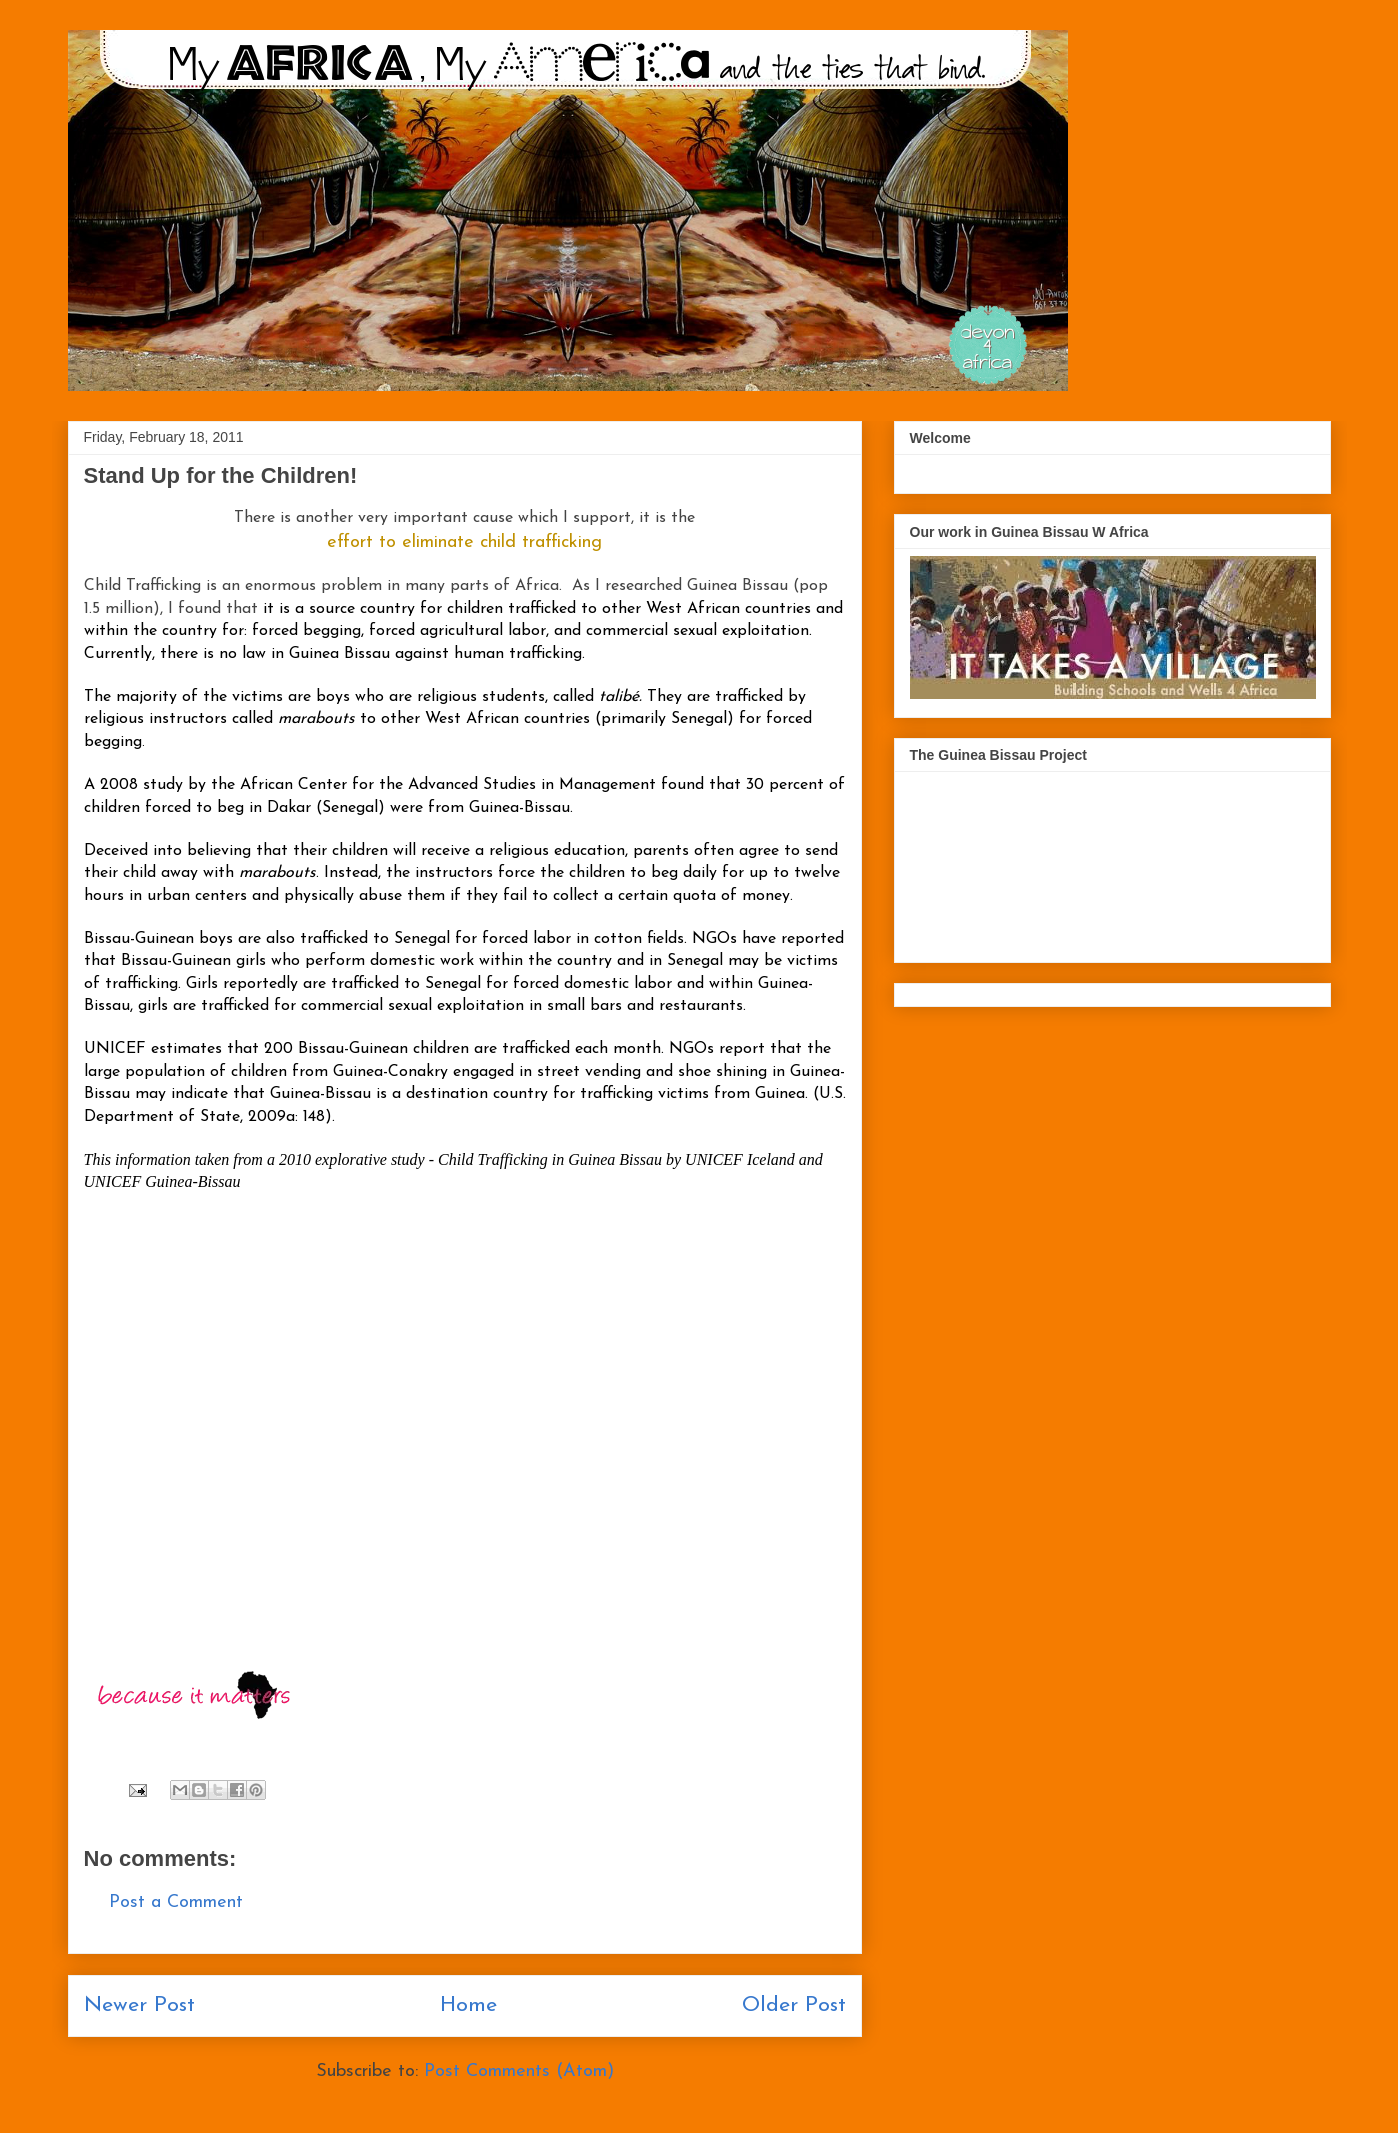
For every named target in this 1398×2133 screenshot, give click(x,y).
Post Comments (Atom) (519, 2071)
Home (468, 2005)
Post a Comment (176, 1902)
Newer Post (139, 2005)
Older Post (794, 2005)
